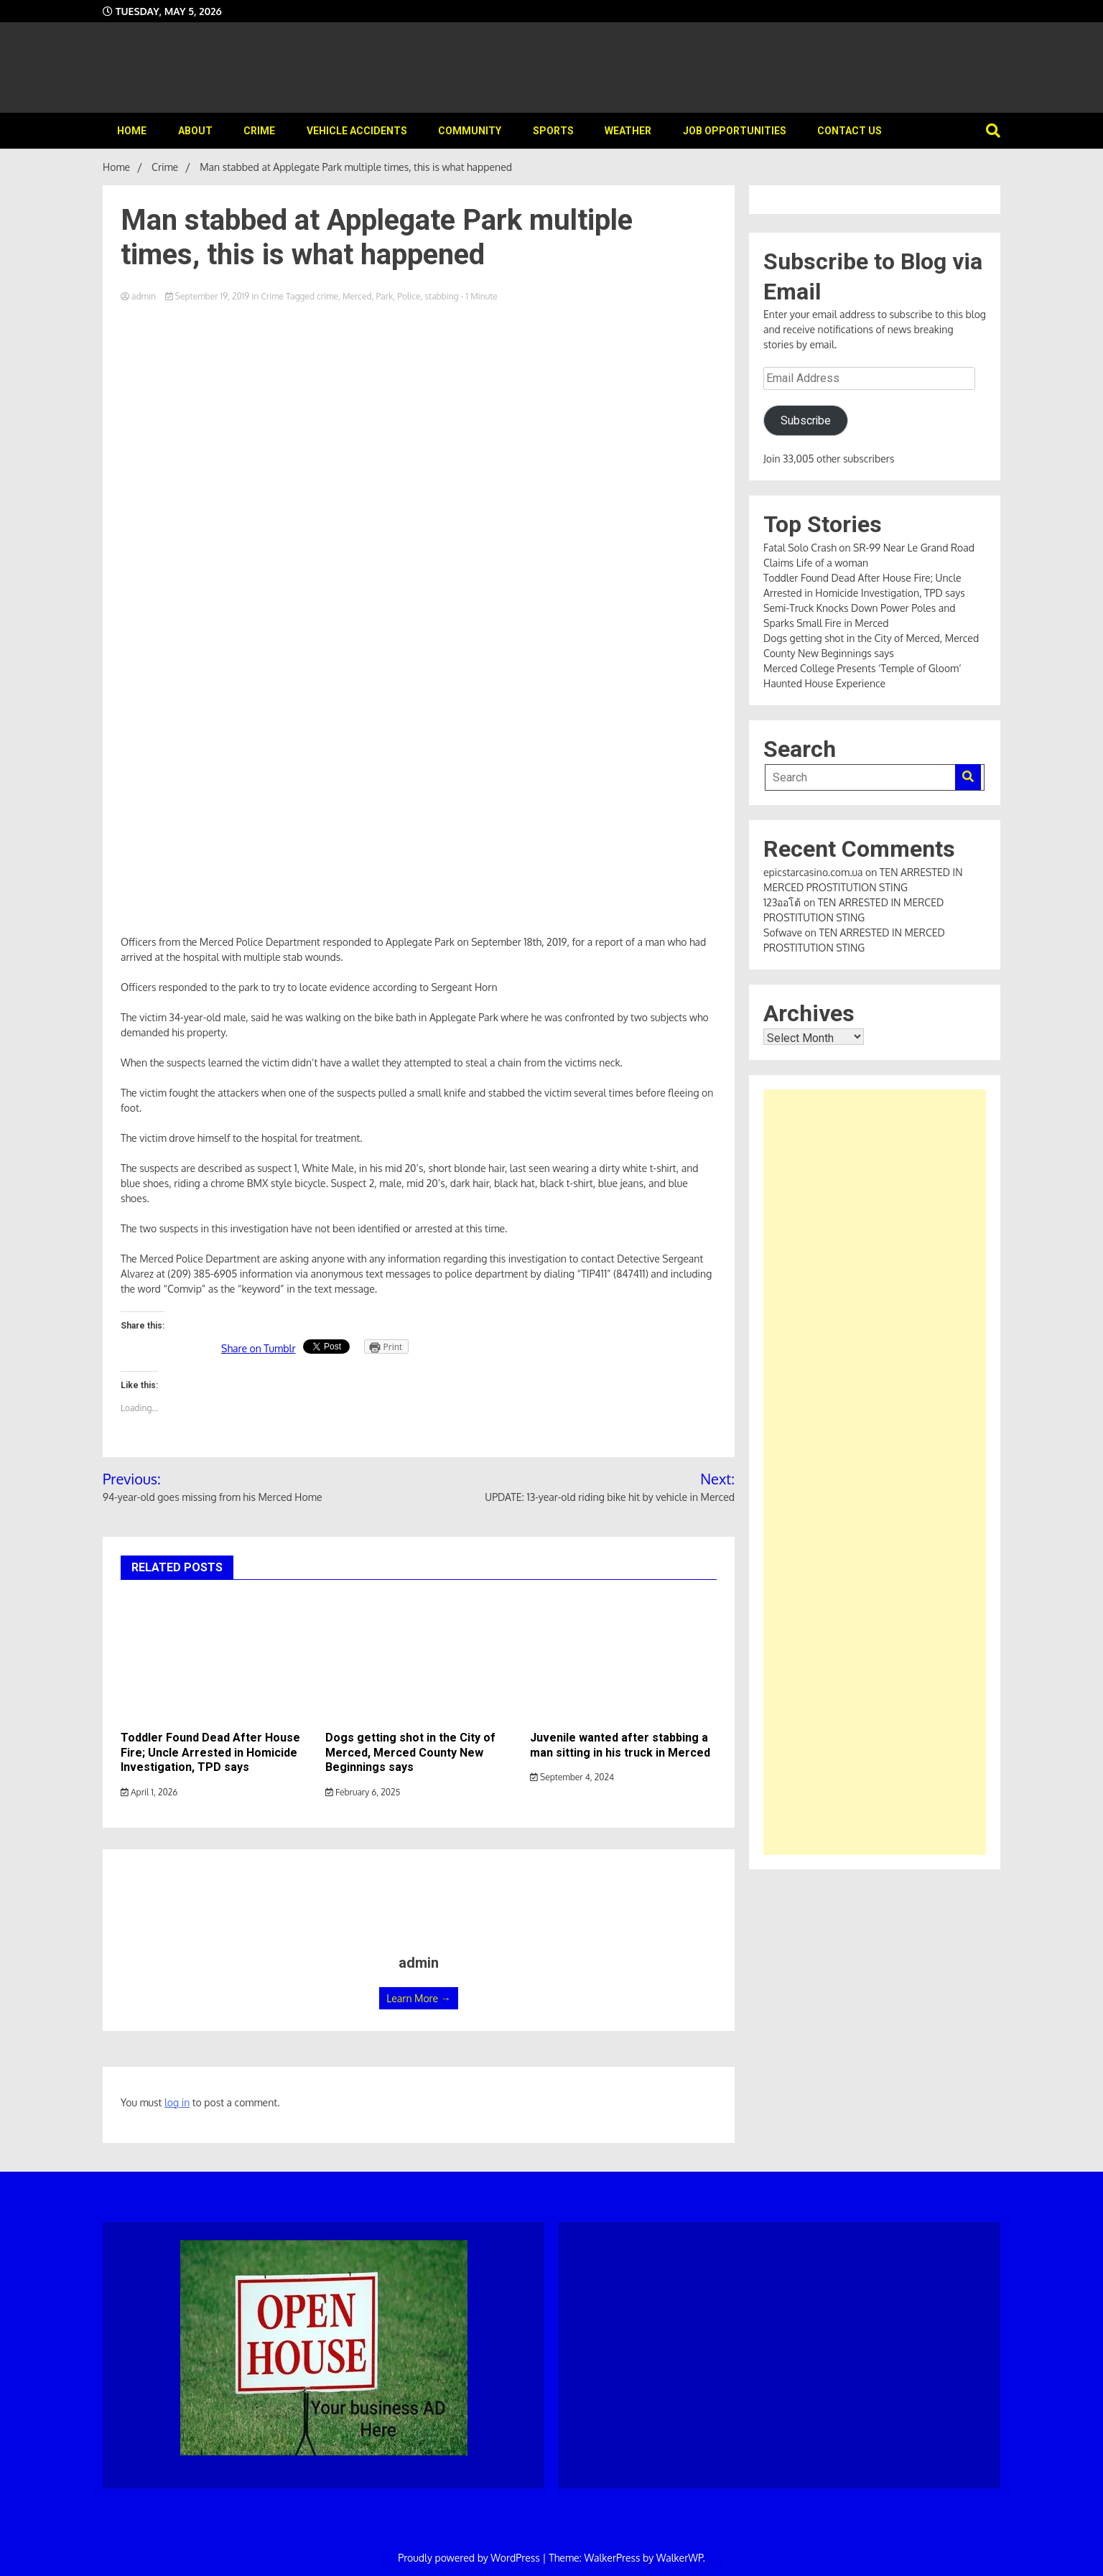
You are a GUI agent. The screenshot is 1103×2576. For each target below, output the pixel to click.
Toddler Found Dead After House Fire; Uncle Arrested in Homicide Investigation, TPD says (210, 1753)
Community (469, 130)
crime (327, 296)
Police (408, 296)
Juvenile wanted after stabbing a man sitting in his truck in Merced (620, 1745)
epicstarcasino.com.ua (813, 872)
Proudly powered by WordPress (470, 2558)
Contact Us (849, 130)
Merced (357, 296)
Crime (259, 130)
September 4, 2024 (572, 1777)
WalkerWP (679, 2558)
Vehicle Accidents (357, 130)
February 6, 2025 (362, 1792)
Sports (553, 130)
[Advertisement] (874, 1472)
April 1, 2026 (149, 1792)
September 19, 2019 (208, 296)
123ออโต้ (782, 902)
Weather (628, 130)
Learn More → (418, 1998)
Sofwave (782, 932)
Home (131, 130)
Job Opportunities (734, 130)
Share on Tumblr (258, 1348)
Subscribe (806, 420)
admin (139, 296)
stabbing (441, 296)
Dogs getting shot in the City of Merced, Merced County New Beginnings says (410, 1753)
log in (177, 2102)
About (195, 130)
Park (385, 296)
